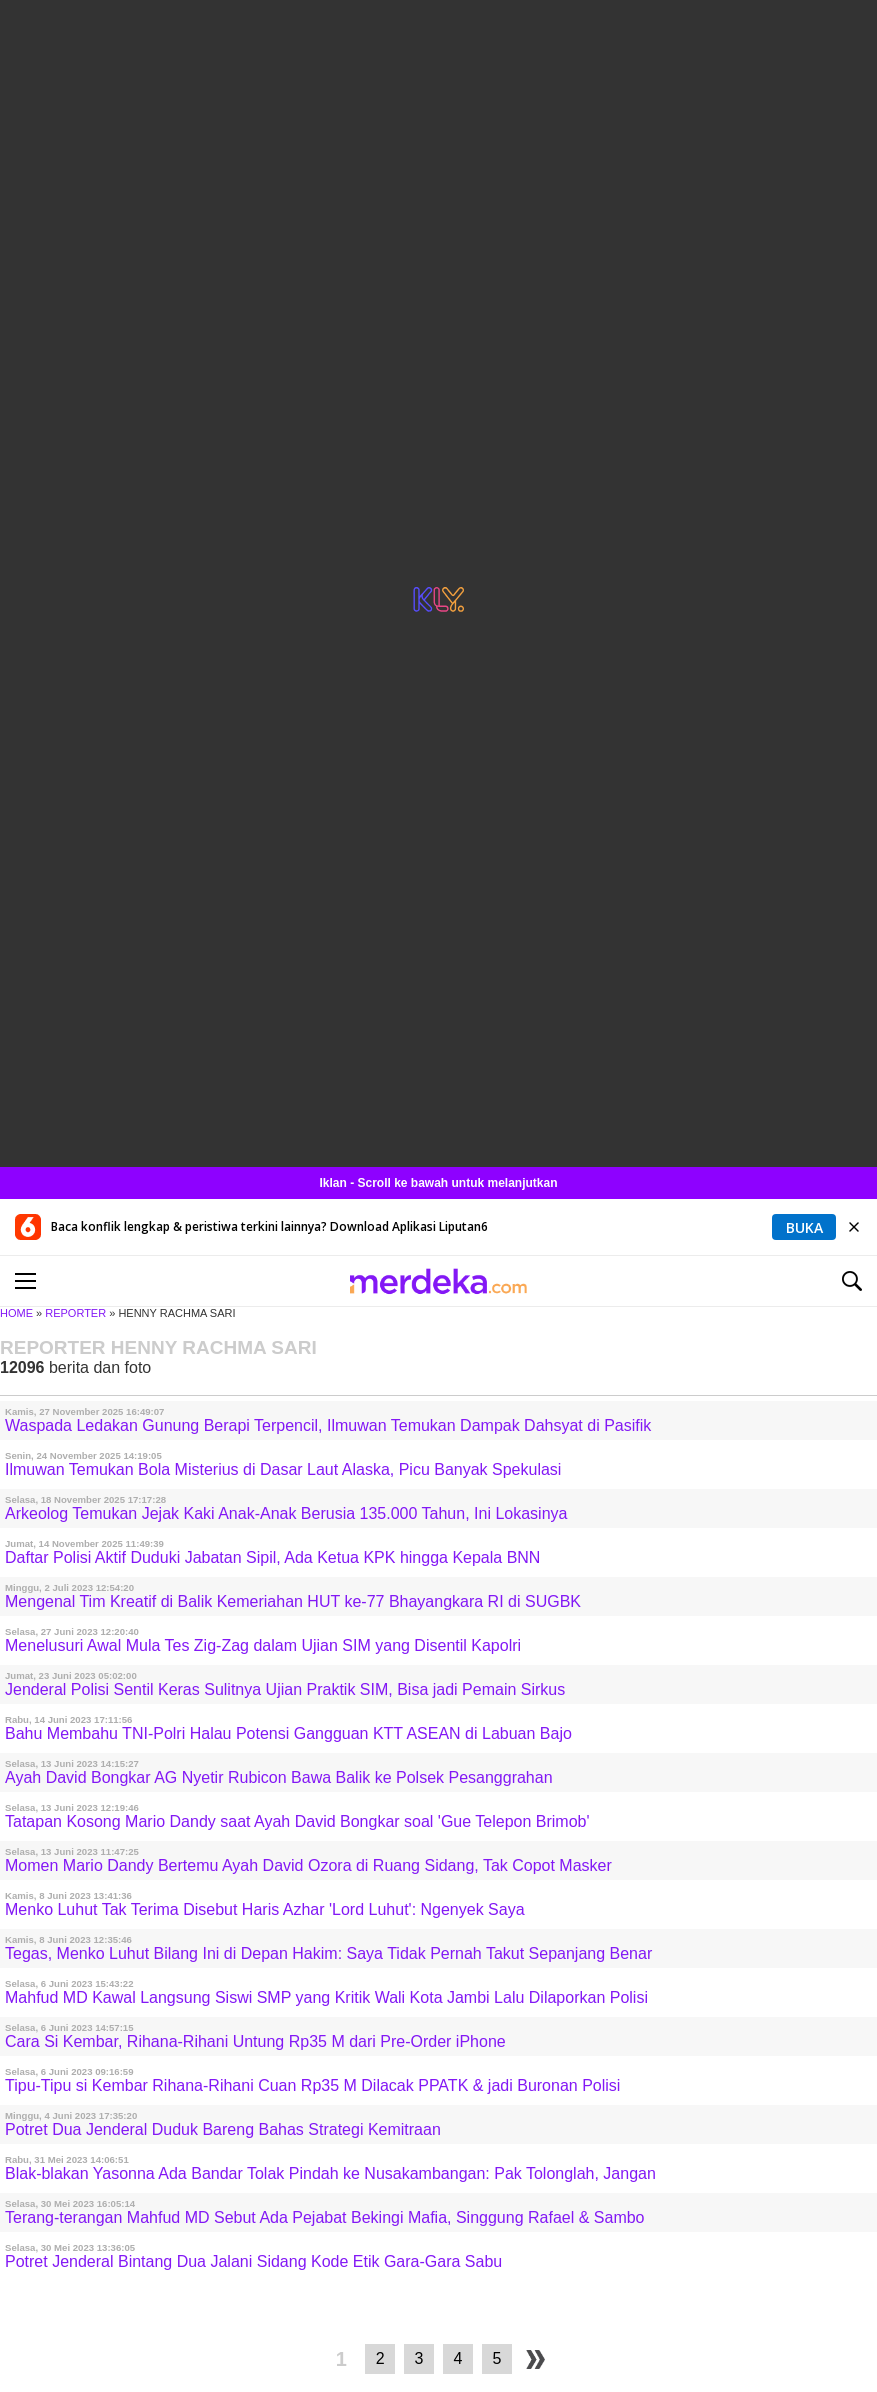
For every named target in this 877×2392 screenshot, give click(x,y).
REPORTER (75, 1313)
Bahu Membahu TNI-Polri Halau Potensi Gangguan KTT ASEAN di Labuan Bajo (288, 1733)
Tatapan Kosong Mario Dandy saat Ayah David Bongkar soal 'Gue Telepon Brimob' (297, 1821)
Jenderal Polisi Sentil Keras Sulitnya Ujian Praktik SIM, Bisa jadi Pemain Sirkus (285, 1689)
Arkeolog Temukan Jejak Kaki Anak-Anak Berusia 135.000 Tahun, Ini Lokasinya (286, 1513)
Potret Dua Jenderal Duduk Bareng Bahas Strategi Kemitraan (223, 2129)
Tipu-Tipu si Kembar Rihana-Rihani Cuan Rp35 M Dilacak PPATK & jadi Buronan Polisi (312, 2085)
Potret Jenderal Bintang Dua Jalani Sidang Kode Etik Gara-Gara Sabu (253, 2261)
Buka (804, 1227)
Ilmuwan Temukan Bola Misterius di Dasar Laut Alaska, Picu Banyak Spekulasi (283, 1469)
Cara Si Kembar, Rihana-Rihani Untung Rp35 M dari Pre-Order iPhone (255, 2041)
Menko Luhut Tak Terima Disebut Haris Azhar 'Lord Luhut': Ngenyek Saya (265, 1909)
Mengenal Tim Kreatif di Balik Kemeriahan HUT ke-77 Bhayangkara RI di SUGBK (293, 1601)
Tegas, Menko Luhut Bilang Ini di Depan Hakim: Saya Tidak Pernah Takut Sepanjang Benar (328, 1953)
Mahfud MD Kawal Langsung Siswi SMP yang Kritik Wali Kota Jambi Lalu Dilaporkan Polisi (326, 1997)
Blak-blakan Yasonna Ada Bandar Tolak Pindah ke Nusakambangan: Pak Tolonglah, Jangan (330, 2173)
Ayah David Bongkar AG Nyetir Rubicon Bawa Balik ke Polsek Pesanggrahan (279, 1777)
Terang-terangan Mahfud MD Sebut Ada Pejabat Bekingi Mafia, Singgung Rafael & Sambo (325, 2217)
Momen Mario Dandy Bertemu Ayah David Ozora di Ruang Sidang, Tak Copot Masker (308, 1865)
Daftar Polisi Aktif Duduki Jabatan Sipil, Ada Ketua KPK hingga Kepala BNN (272, 1557)
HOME (16, 1313)
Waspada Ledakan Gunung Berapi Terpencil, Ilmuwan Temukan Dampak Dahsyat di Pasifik (328, 1425)
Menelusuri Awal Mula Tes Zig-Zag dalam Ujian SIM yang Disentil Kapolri (263, 1645)
